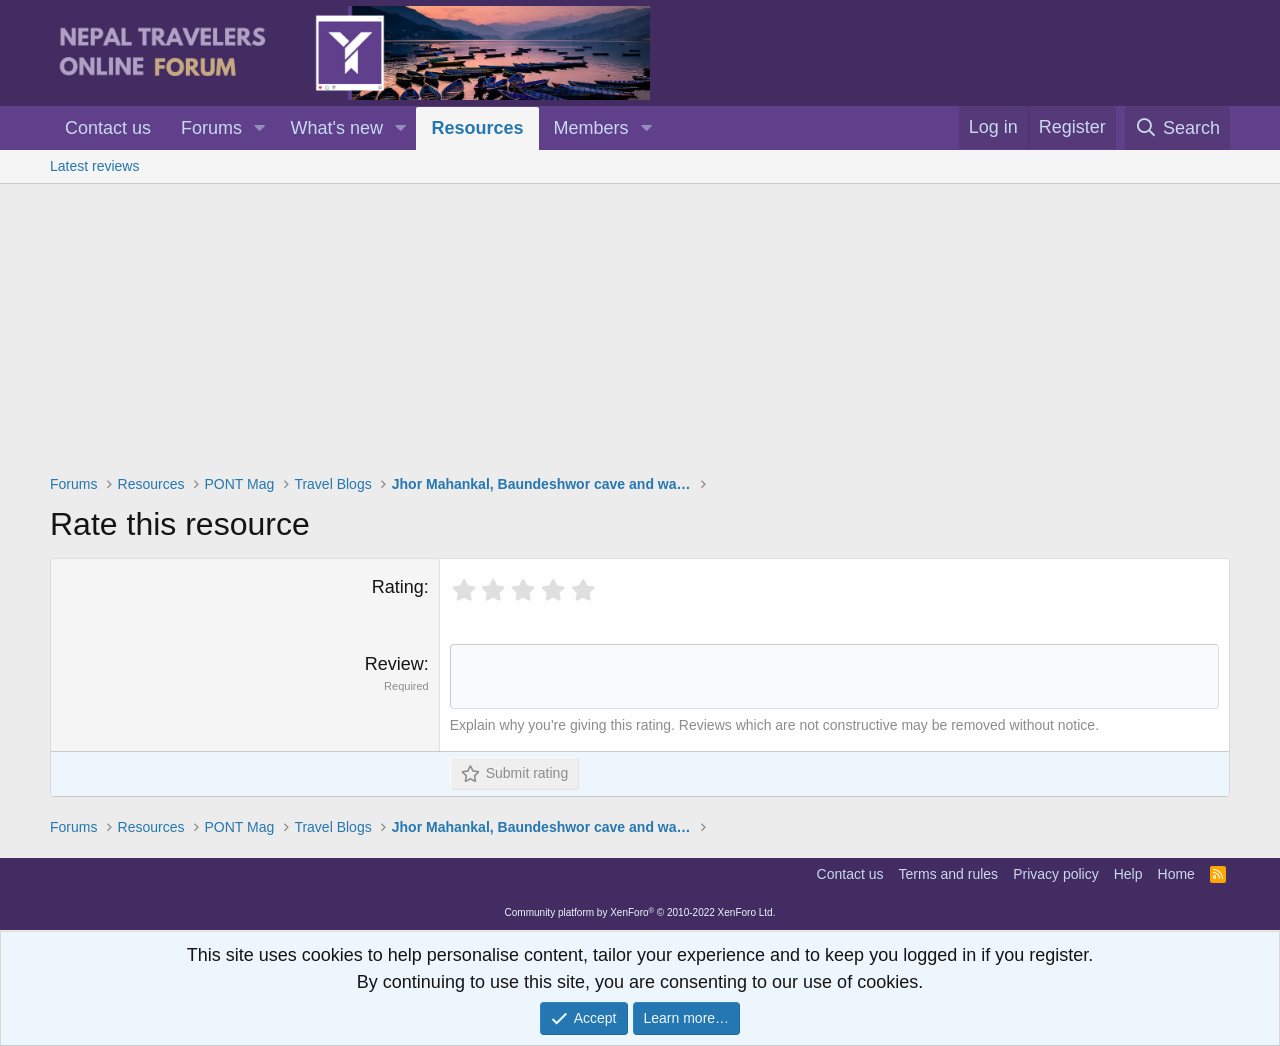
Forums (211, 128)
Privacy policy (1056, 877)
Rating (398, 587)
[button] (260, 128)
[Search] (1177, 128)
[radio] (464, 590)
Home (1176, 877)
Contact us (108, 128)
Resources (477, 128)
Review (394, 664)
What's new (337, 128)
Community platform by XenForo (640, 915)
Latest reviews (94, 166)
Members (591, 128)
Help (1128, 877)
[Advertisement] (640, 334)
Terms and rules (949, 877)
